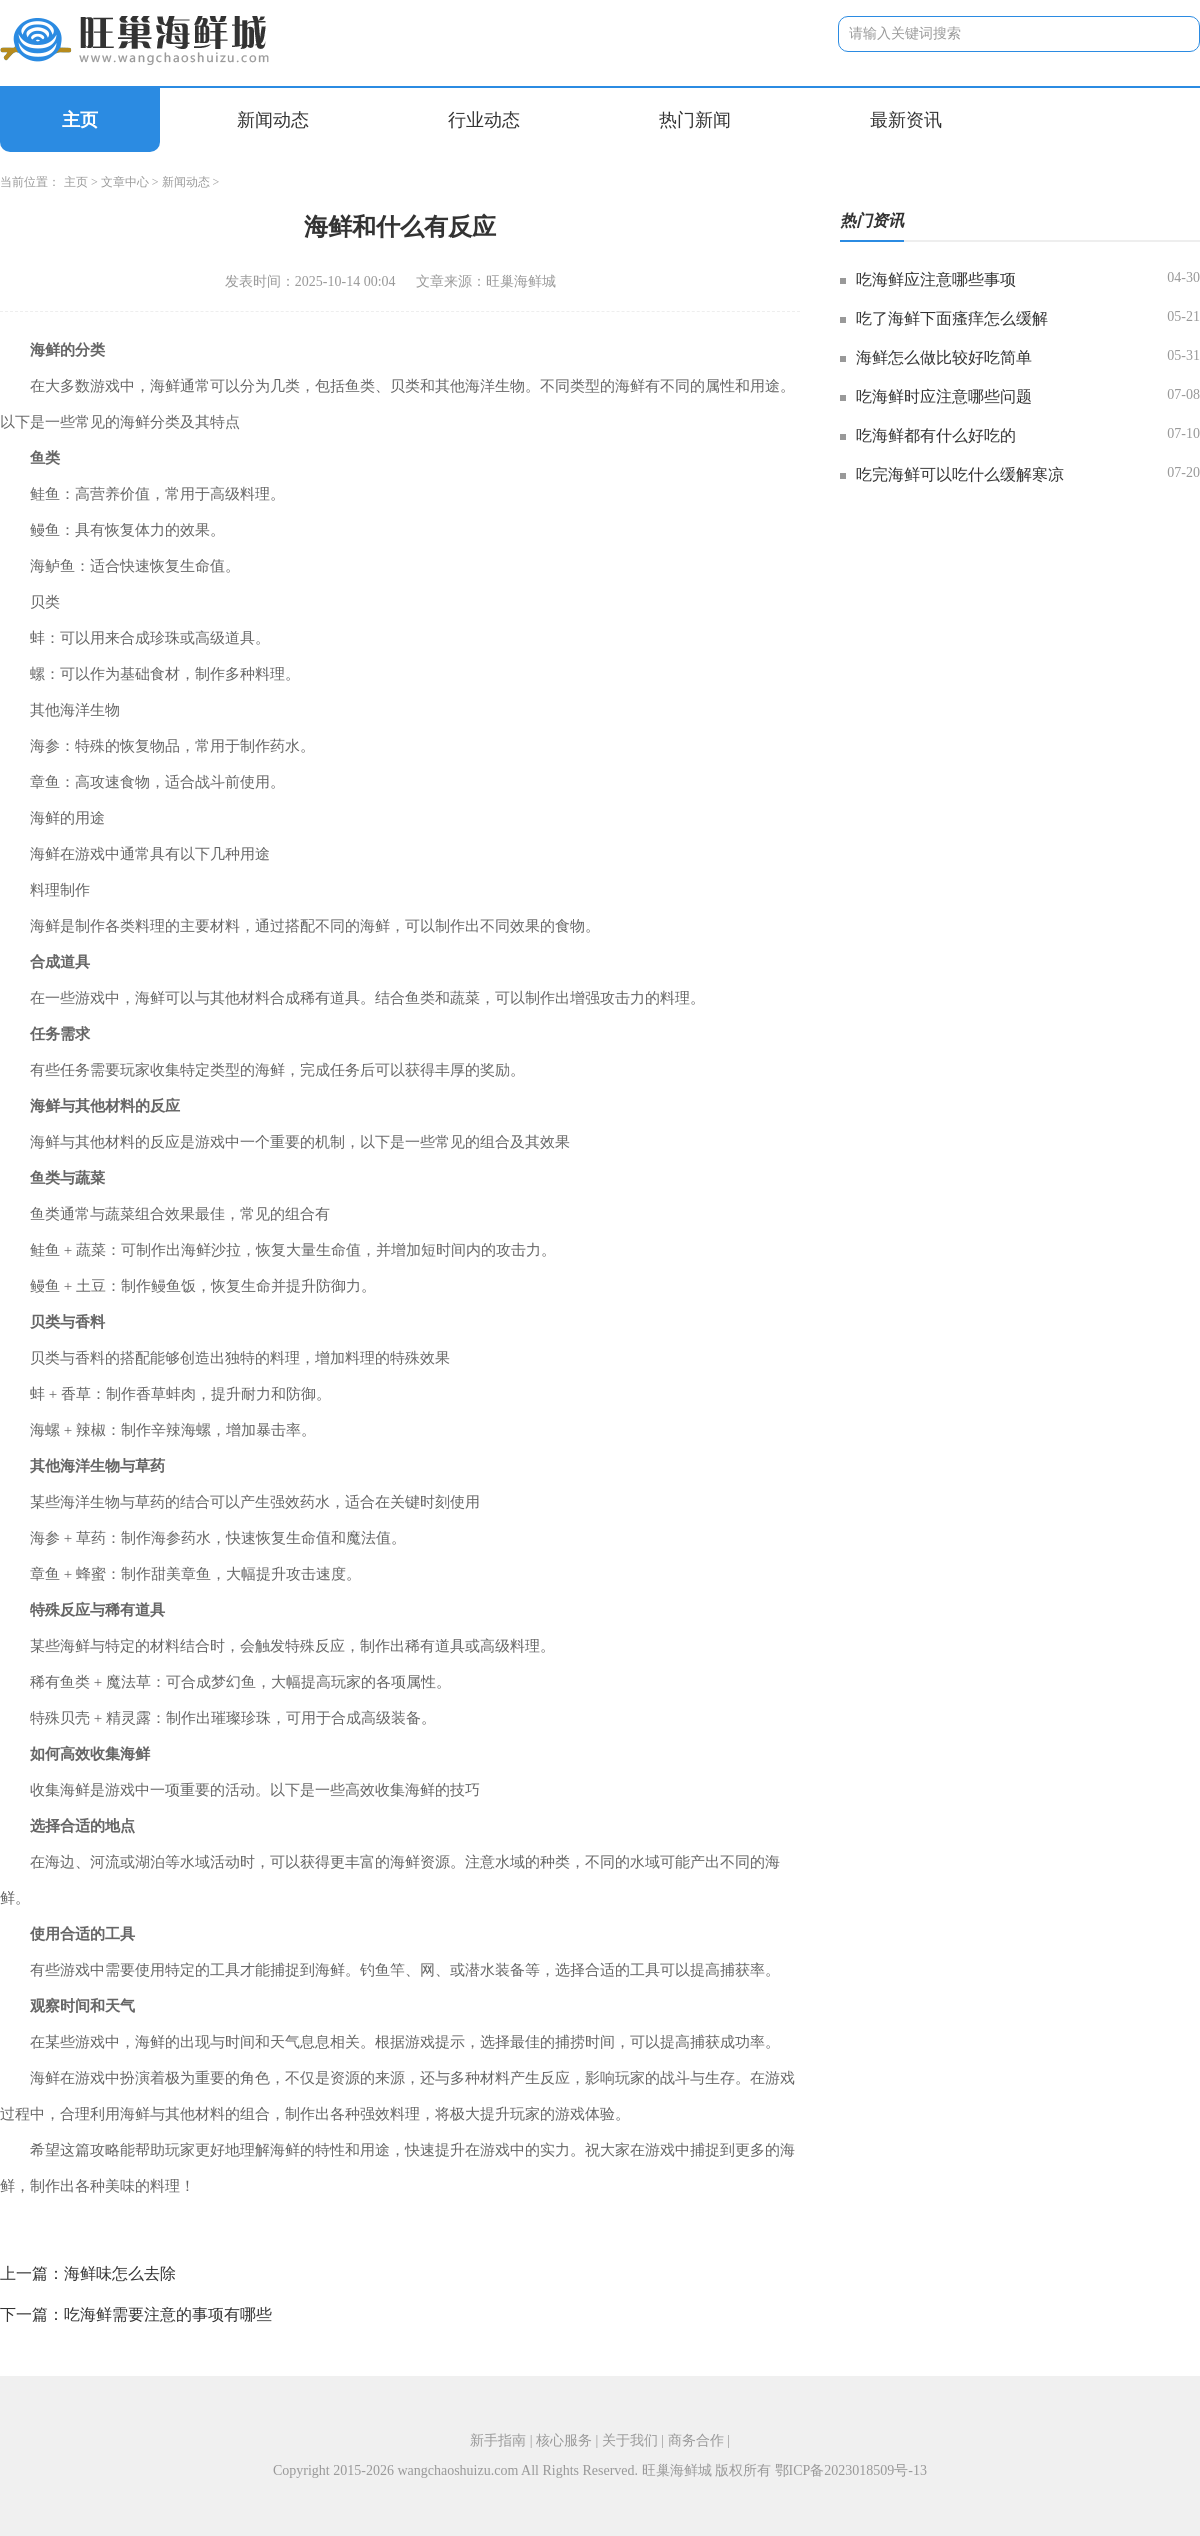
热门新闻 (695, 120)
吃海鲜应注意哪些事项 (936, 279)
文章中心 (125, 182)
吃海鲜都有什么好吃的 (936, 435)
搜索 (1169, 33)
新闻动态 (273, 120)
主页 (80, 120)
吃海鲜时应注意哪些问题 (944, 396)
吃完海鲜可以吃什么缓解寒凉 (960, 474)
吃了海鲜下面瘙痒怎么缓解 (952, 318)
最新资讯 (906, 120)
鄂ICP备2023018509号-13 (851, 2470)
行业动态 (484, 120)
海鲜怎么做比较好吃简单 (944, 357)
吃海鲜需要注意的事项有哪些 (168, 2314)
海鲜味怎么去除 (120, 2273)
